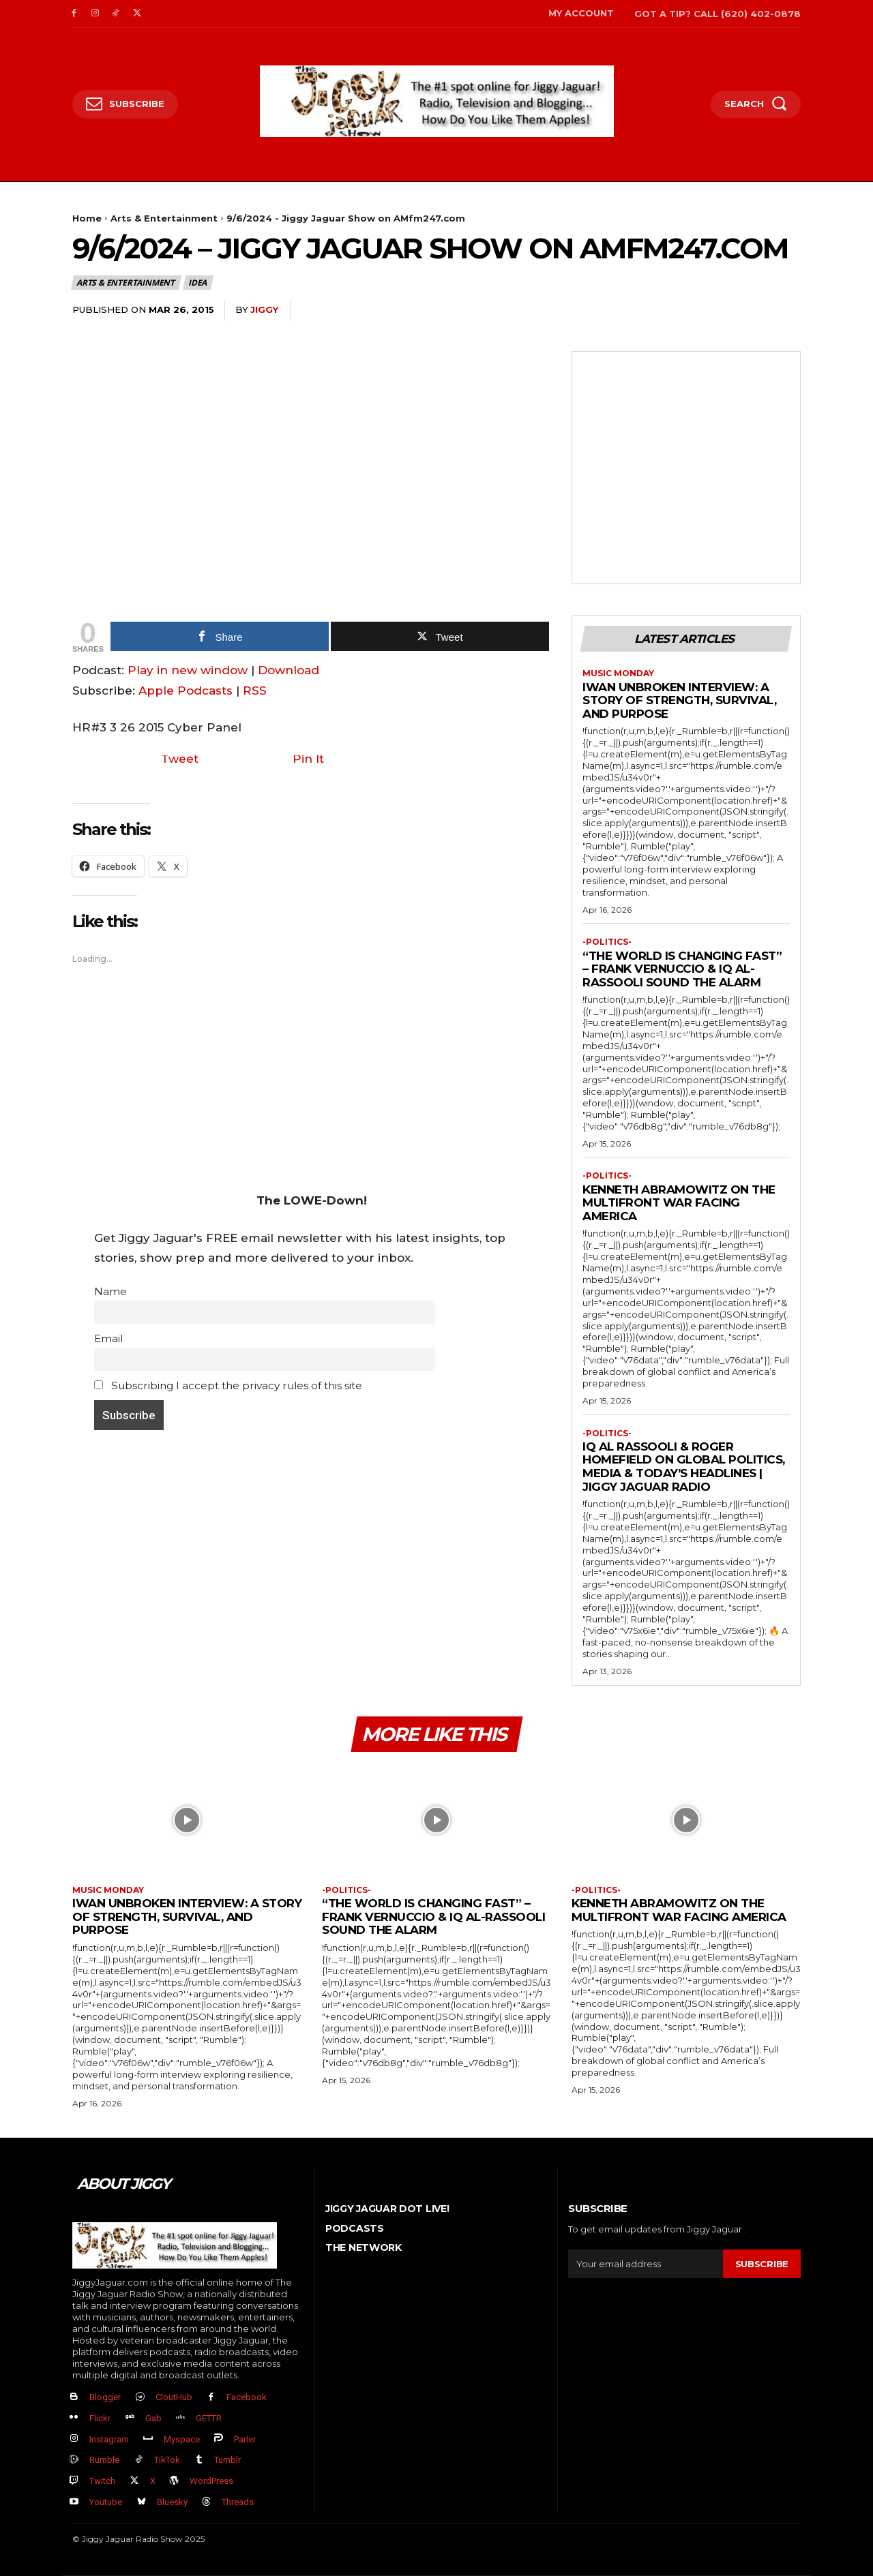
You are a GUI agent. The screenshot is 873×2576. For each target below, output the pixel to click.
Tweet (179, 759)
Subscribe (761, 2263)
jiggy (264, 309)
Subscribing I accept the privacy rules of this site (228, 1385)
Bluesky (172, 2502)
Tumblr (227, 2460)
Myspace (182, 2439)
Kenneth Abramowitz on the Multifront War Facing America (678, 1203)
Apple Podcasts (185, 690)
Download (288, 670)
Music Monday (618, 673)
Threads (238, 2502)
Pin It (308, 759)
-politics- (607, 942)
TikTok (167, 2460)
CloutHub (174, 2397)
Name (110, 1291)
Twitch (102, 2481)
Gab (153, 2418)
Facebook (246, 2397)
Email (108, 1338)
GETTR (209, 2418)
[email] (645, 2263)
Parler (245, 2439)
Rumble (104, 2460)
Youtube (105, 2502)
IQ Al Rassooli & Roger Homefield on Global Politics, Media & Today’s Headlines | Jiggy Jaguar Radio (683, 1467)
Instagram (109, 2439)
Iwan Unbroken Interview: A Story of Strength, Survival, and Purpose (679, 700)
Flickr (99, 2418)
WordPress (211, 2481)
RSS (255, 690)
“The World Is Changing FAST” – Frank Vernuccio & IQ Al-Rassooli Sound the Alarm (682, 969)
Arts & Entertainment (164, 218)
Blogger (105, 2397)
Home (87, 218)
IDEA (198, 282)
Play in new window (188, 670)
